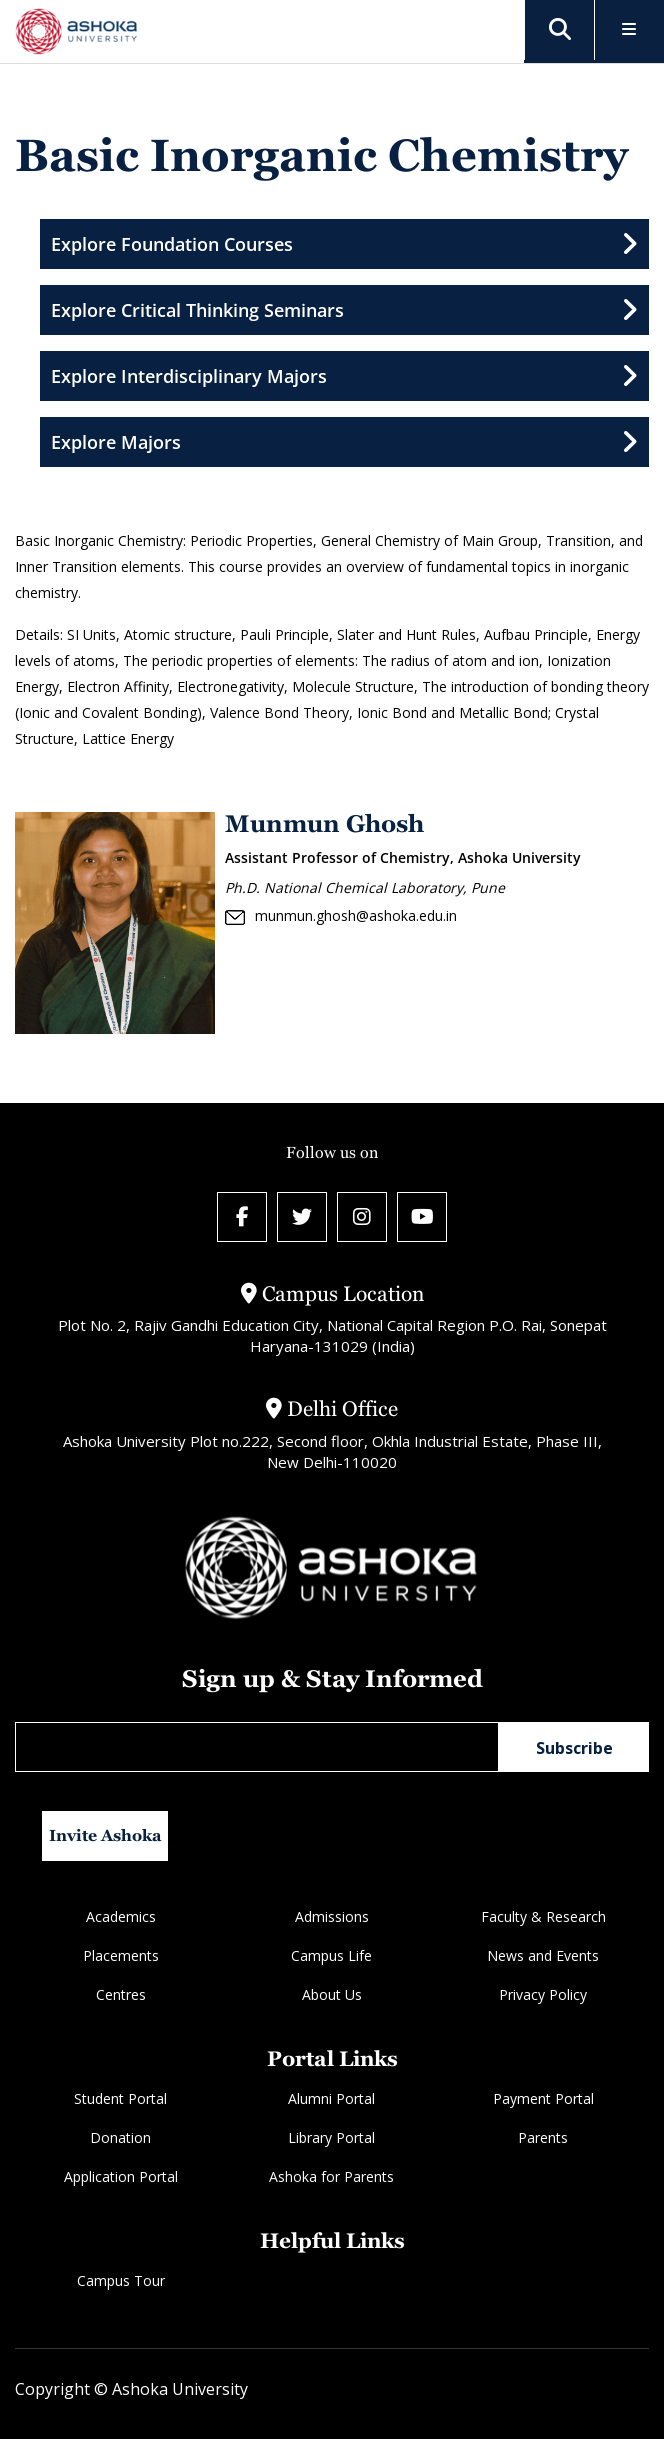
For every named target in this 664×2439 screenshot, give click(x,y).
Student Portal (120, 2098)
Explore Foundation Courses (344, 244)
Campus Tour (121, 2280)
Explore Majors (344, 442)
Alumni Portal (331, 2098)
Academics (121, 1916)
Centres (121, 1994)
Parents (543, 2137)
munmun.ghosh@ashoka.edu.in (341, 916)
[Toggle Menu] (629, 30)
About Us (332, 1994)
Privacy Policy (543, 1994)
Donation (120, 2137)
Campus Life (331, 1955)
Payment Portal (543, 2098)
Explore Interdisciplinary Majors (344, 376)
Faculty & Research (543, 1916)
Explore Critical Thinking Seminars (344, 310)
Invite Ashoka (105, 1835)
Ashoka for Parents (331, 2176)
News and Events (543, 1955)
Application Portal (121, 2176)
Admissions (332, 1916)
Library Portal (331, 2137)
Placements (121, 1955)
